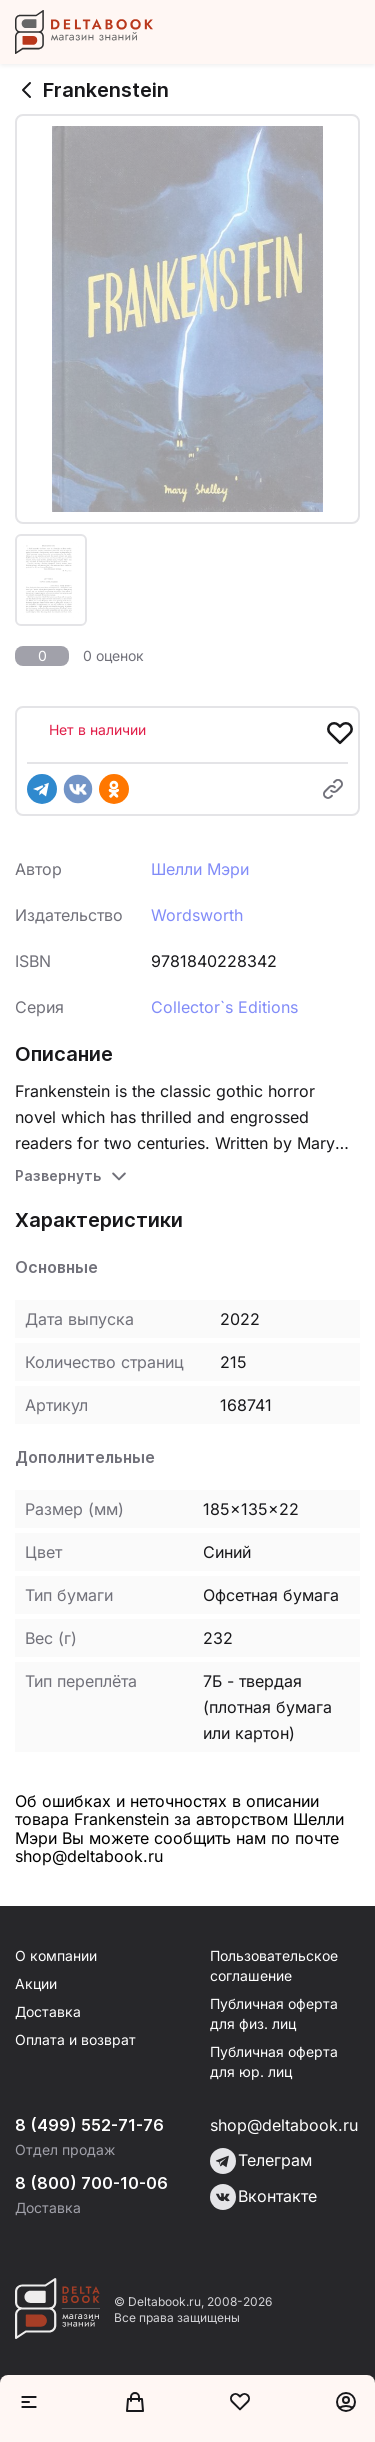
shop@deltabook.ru (284, 2125)
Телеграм (261, 2161)
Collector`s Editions (224, 1007)
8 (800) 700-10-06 (91, 2183)
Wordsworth (197, 915)
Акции (36, 1983)
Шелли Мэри (200, 869)
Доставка (48, 2011)
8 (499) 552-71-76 (89, 2125)
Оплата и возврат (75, 2039)
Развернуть (58, 1175)
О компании (56, 1955)
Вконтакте (263, 2197)
